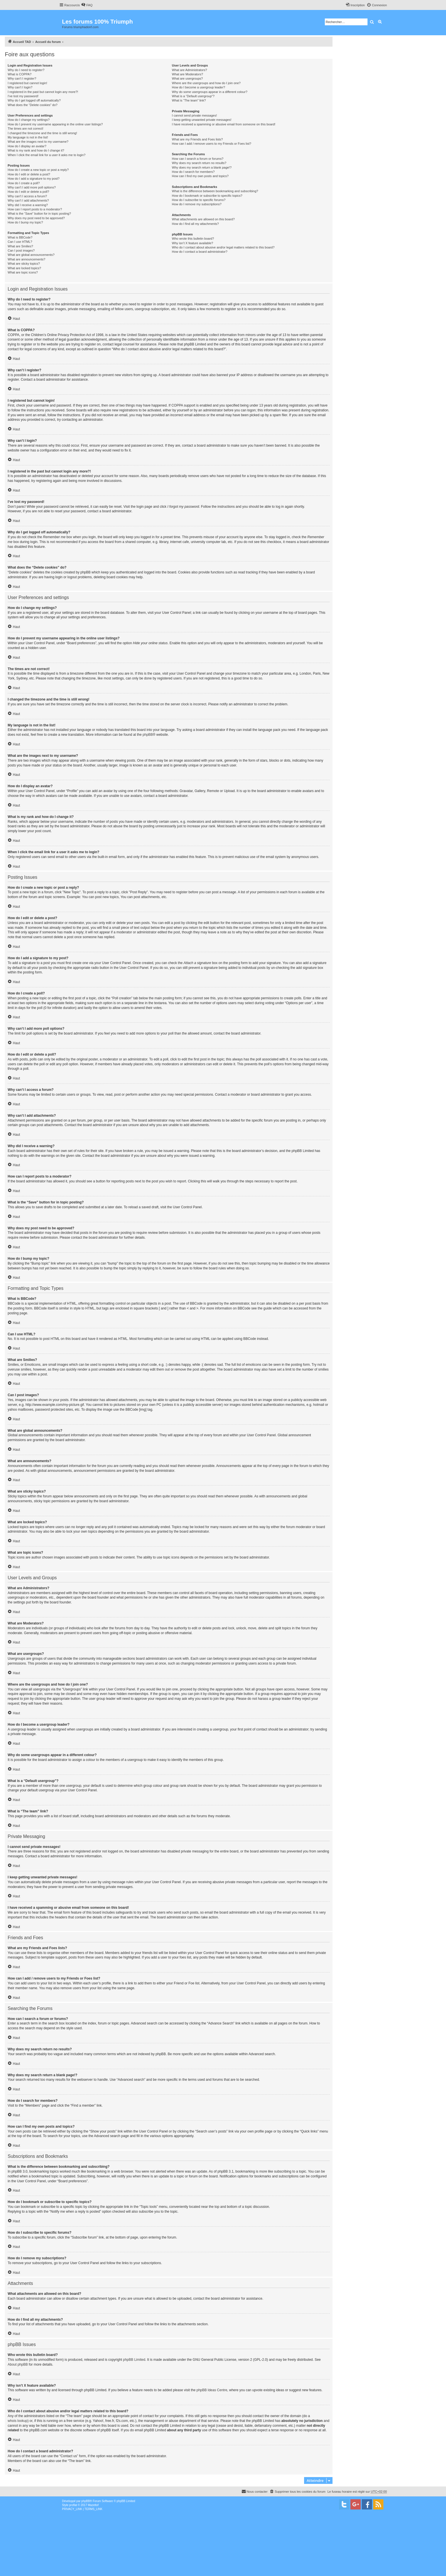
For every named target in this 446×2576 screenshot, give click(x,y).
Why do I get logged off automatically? (34, 100)
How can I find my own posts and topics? (200, 176)
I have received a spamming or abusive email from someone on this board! (223, 124)
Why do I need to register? (26, 70)
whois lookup (17, 2421)
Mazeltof (93, 2505)
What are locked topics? (24, 268)
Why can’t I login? (20, 87)
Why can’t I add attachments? (28, 200)
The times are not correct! (25, 128)
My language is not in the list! (28, 137)
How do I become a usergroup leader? (198, 87)
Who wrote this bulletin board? (193, 238)
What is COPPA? (20, 74)
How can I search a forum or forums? (197, 158)
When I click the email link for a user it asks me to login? (46, 155)
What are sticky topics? (24, 263)
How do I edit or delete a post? (29, 174)
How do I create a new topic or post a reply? (38, 169)
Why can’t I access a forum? (27, 196)
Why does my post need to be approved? (36, 218)
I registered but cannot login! (27, 83)
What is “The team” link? (189, 100)
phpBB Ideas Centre (212, 2390)
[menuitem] (86, 5)
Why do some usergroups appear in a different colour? (209, 92)
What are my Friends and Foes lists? (197, 139)
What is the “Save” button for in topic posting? (39, 213)
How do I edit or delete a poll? (28, 191)
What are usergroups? (187, 78)
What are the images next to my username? (38, 141)
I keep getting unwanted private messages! (201, 119)
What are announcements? (26, 259)
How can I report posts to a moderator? (35, 209)
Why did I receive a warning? (28, 205)
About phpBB (18, 2364)
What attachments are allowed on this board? (203, 219)
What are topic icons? (23, 272)
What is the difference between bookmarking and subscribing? (215, 191)
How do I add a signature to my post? (33, 178)
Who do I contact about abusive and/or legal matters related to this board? (223, 247)
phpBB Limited (134, 2360)
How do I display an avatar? (27, 146)
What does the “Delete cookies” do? (32, 105)
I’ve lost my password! (23, 96)
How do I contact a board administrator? (199, 251)
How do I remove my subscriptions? (196, 204)
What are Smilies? (20, 246)
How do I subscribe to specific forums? (198, 200)
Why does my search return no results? (199, 163)
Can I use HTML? (20, 241)
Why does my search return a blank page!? (202, 167)
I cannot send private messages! (194, 115)
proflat (73, 2505)
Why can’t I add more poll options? (32, 187)
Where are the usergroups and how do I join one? (206, 83)
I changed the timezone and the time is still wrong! (42, 133)
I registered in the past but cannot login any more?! (43, 92)
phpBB (148, 735)
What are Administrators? (189, 70)
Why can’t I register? (22, 78)
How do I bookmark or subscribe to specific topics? (207, 195)
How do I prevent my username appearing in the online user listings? (55, 124)
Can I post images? (21, 250)
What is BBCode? (20, 237)
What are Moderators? (187, 74)
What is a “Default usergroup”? (193, 96)
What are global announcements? (31, 254)
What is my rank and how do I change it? (36, 150)
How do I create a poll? (24, 183)
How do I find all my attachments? (195, 223)
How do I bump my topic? (25, 222)
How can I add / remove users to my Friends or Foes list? (211, 143)
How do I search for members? (193, 171)
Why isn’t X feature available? (192, 243)
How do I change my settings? (28, 119)
